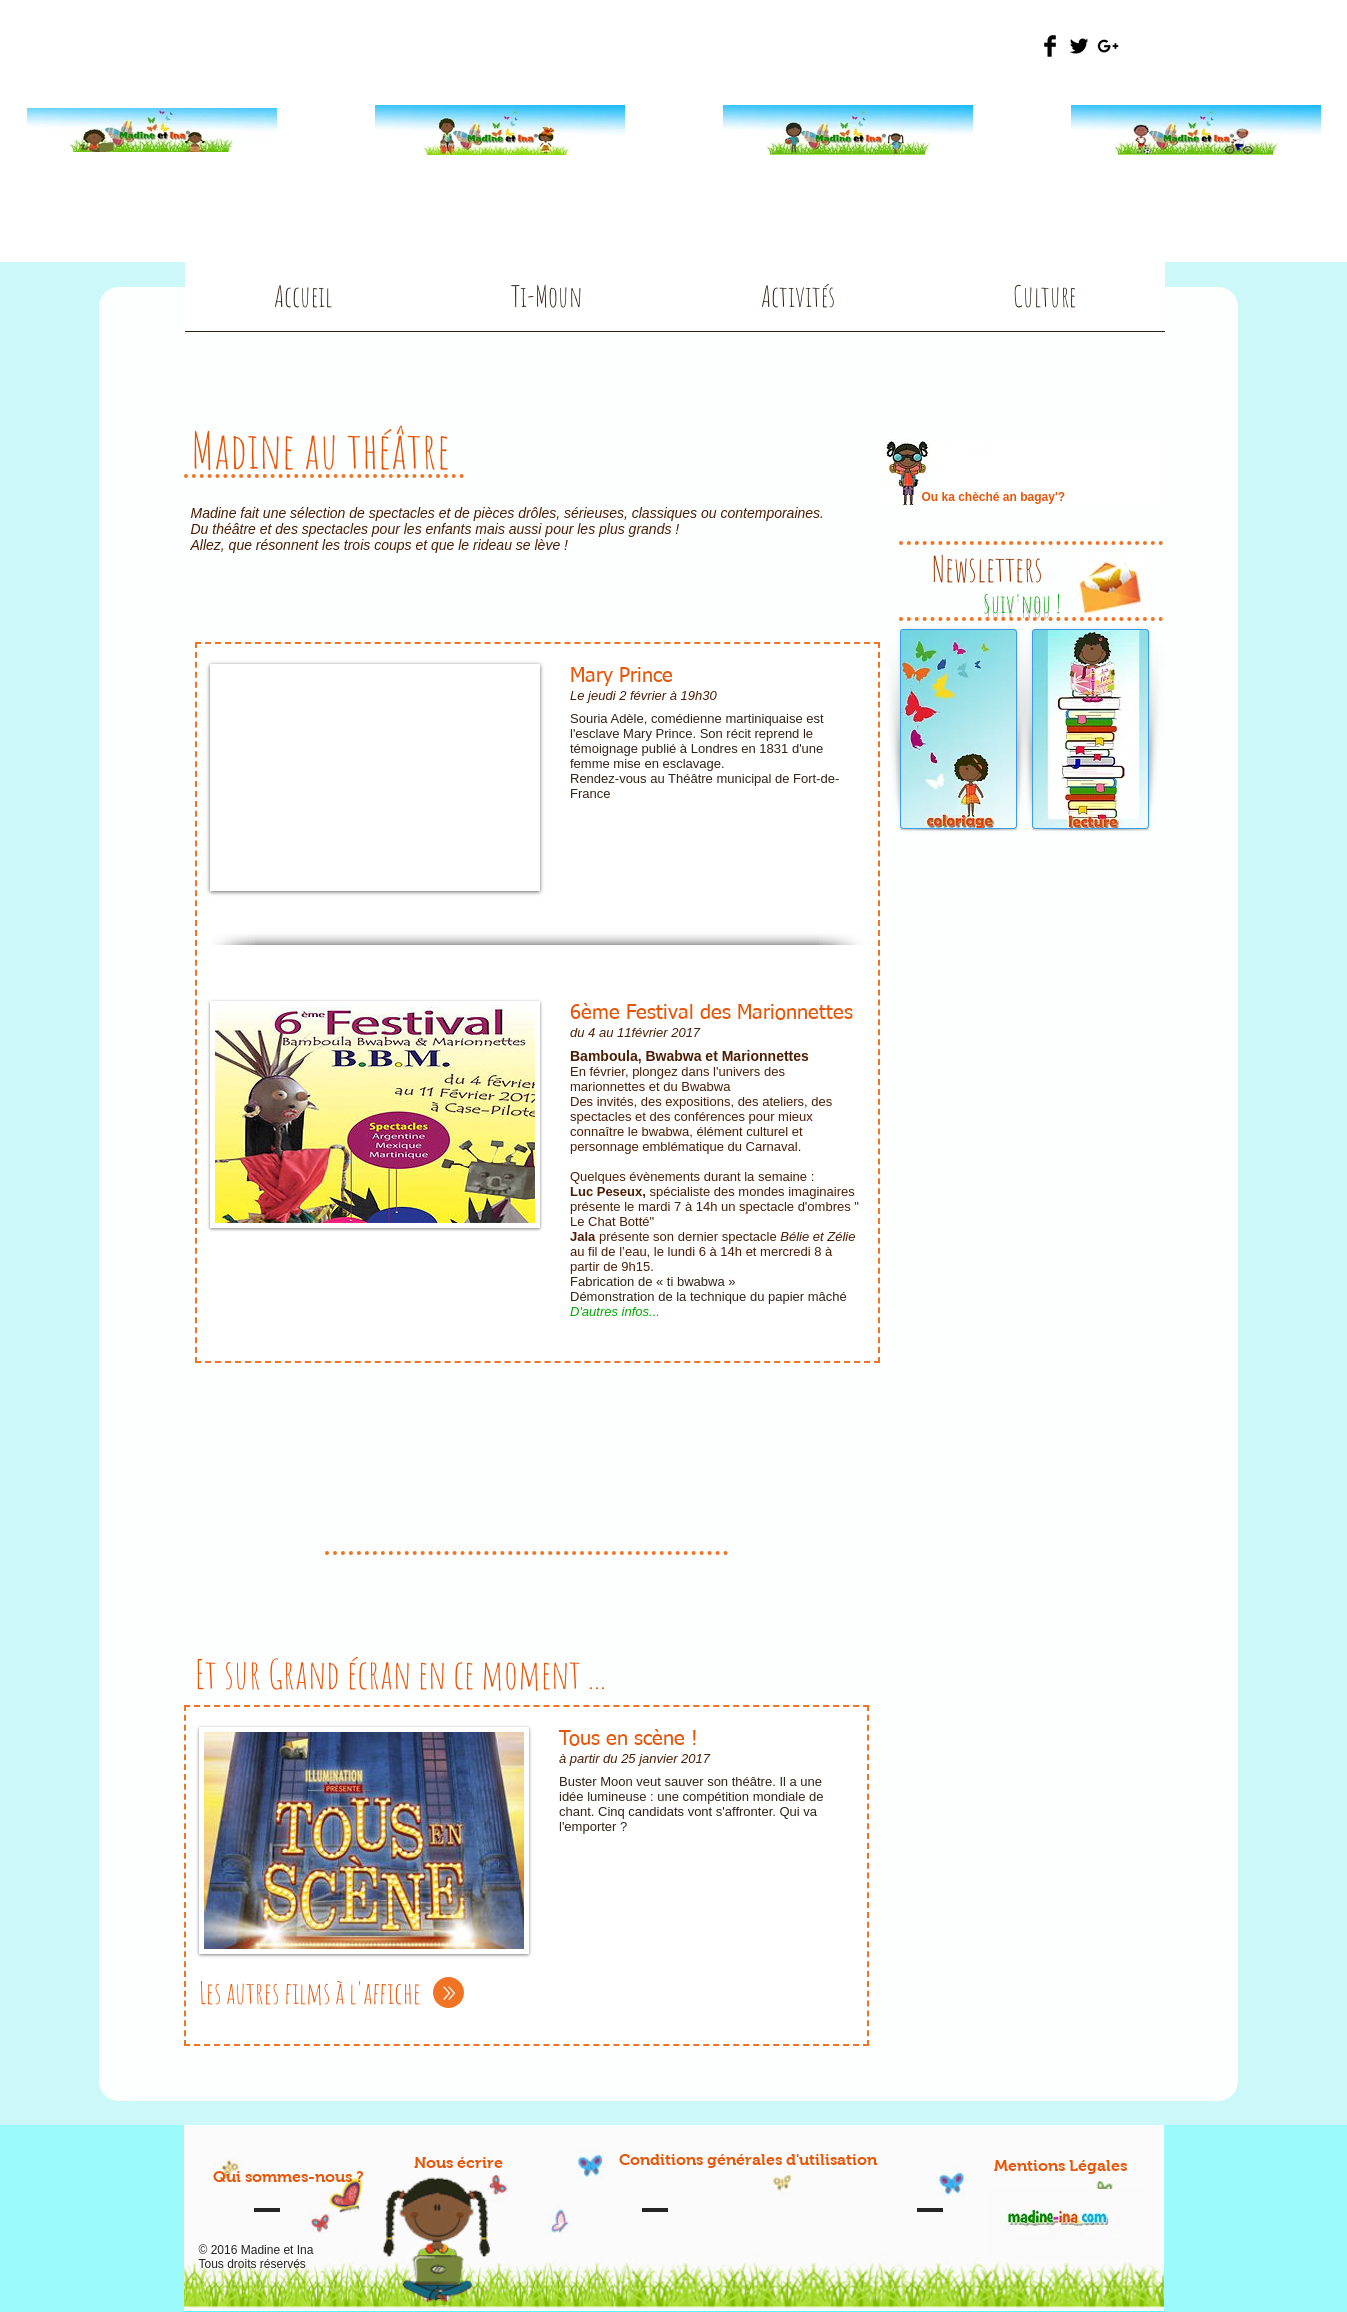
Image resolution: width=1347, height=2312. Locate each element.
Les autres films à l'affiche (310, 1992)
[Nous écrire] (458, 2163)
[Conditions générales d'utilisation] (748, 2160)
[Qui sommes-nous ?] (289, 2177)
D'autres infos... (615, 1311)
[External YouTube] (375, 777)
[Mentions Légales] (1060, 2166)
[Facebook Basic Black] (1050, 46)
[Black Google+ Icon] (1108, 46)
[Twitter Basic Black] (1079, 46)
